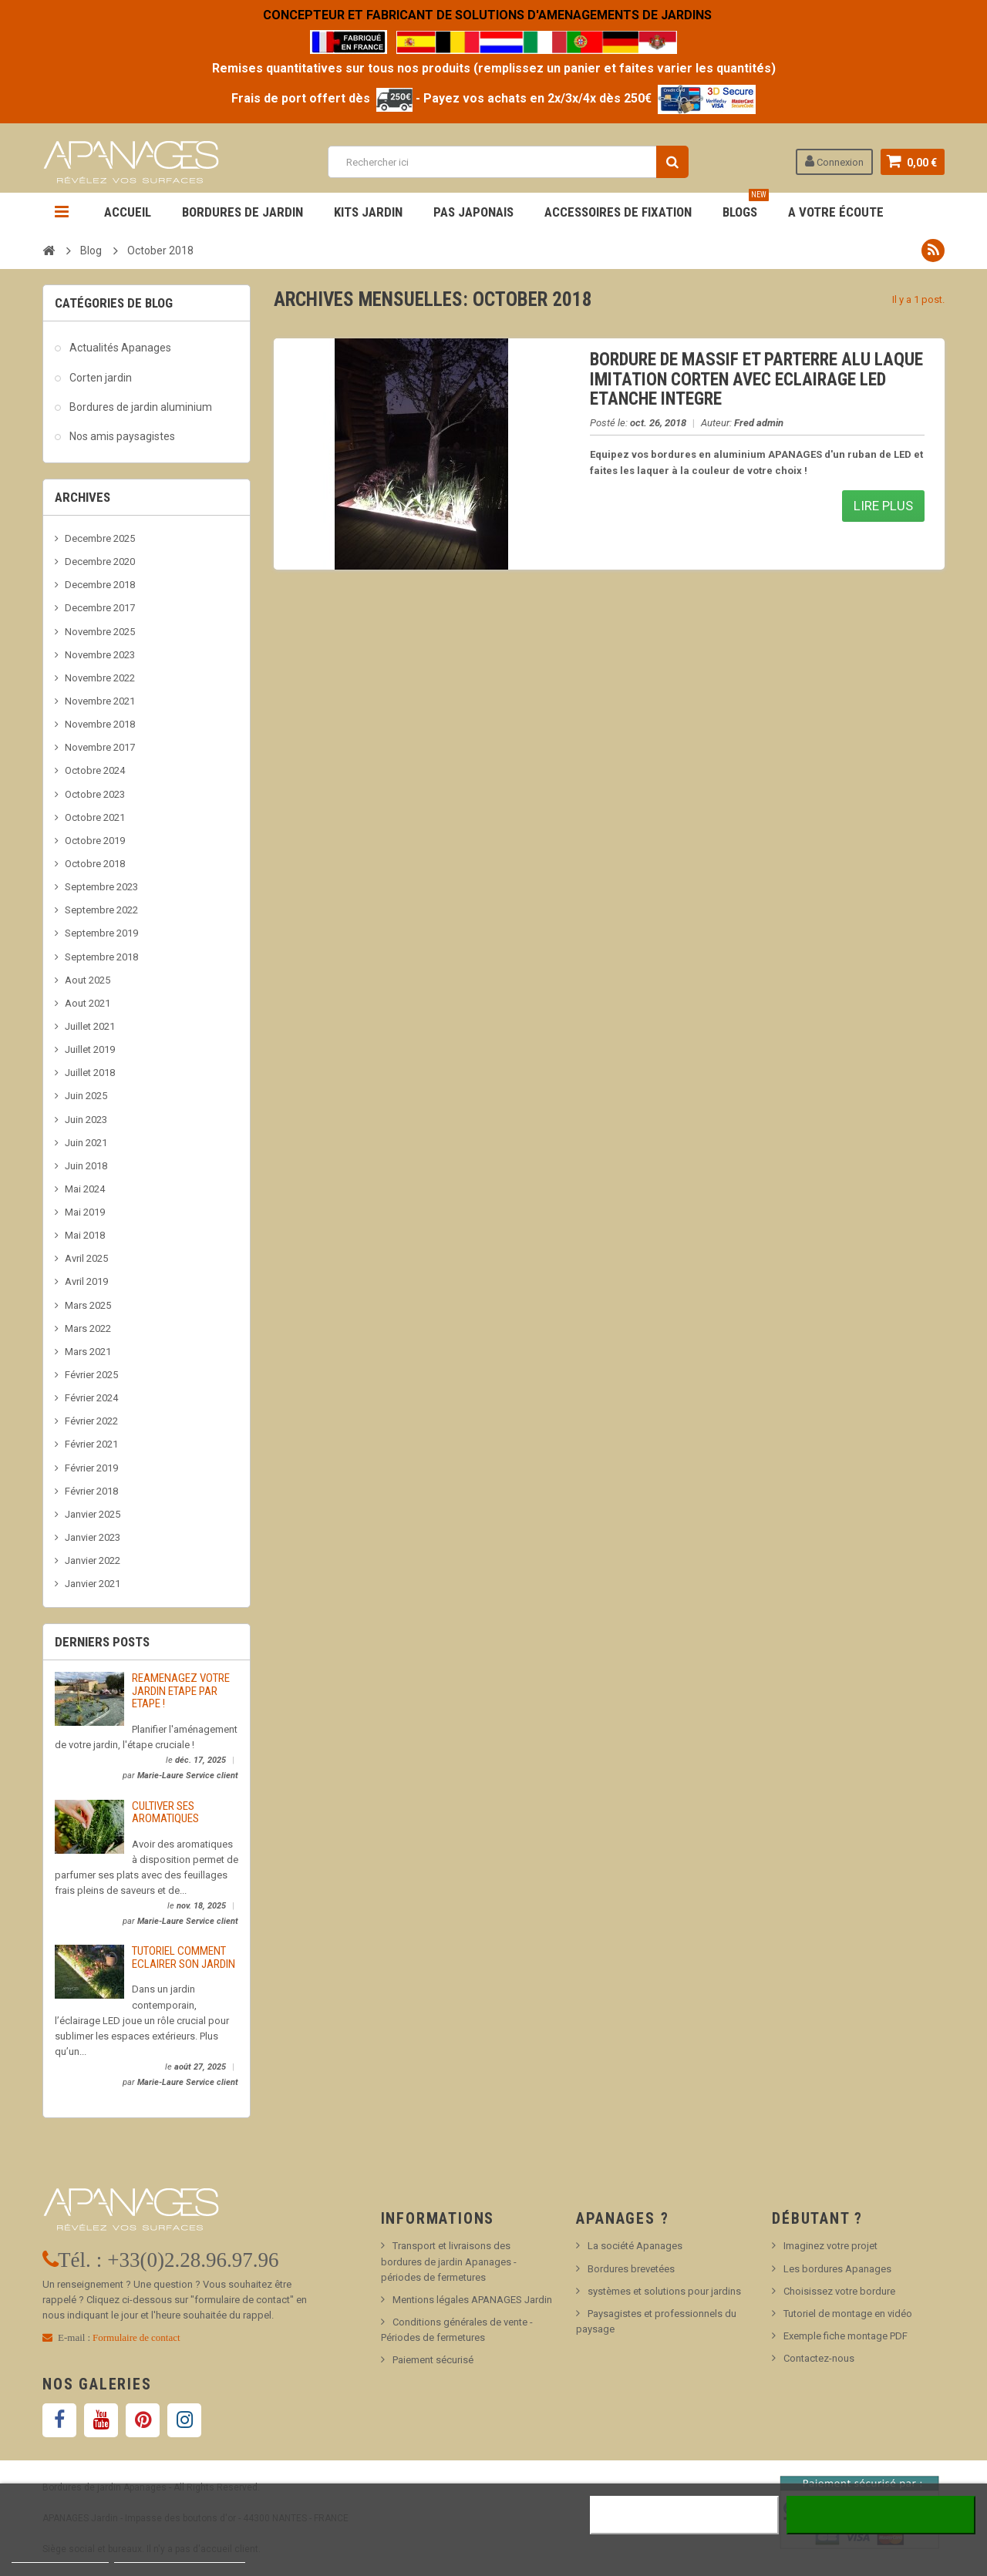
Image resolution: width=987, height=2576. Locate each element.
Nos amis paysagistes (122, 436)
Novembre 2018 (100, 724)
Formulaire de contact (136, 2337)
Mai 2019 (85, 1212)
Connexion (834, 161)
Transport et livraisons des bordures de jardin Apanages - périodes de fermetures (449, 2261)
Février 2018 (91, 1491)
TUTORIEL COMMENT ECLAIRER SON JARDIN (183, 1957)
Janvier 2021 (92, 1583)
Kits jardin (368, 212)
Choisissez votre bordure (839, 2291)
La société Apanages (635, 2245)
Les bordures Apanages (837, 2269)
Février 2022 (91, 1421)
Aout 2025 (87, 980)
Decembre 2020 (100, 561)
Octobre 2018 (95, 863)
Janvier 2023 (92, 1537)
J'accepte (881, 2515)
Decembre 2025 (100, 538)
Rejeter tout (684, 2515)
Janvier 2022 (92, 1560)
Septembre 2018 (101, 957)
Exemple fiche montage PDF (845, 2336)
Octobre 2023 (95, 794)
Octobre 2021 (95, 817)
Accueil (127, 212)
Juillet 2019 (90, 1049)
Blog (91, 250)
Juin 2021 (86, 1142)
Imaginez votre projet (830, 2245)
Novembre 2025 (100, 631)
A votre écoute (836, 212)
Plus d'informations (60, 2555)
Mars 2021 (88, 1351)
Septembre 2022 (101, 910)
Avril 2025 (86, 1258)
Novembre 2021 (100, 701)
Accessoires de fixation (618, 212)
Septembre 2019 (101, 933)
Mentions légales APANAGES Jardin (472, 2299)
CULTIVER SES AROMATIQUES (165, 1812)
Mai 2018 (85, 1235)
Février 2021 (91, 1444)
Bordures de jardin (242, 212)
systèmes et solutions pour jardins (664, 2291)
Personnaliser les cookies (179, 2555)
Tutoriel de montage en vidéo (847, 2313)
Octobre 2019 (95, 840)
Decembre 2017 (100, 608)
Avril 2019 (86, 1281)
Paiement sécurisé (432, 2360)
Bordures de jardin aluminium (140, 407)
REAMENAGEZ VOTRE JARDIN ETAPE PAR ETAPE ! (181, 1690)
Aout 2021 (87, 1003)
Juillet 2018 (90, 1072)
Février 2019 (91, 1468)
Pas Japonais (473, 212)
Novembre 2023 (100, 655)
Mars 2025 (88, 1305)
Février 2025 (91, 1374)
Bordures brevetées (631, 2269)
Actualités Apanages (120, 347)
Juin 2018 (86, 1166)
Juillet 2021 (90, 1026)
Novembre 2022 (100, 678)
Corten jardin (100, 378)
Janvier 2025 (92, 1514)
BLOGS (746, 206)
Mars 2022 (88, 1328)
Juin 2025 (86, 1095)
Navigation (61, 212)
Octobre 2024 (95, 770)
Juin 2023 (86, 1119)
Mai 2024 (85, 1189)
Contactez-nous (818, 2358)
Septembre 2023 (101, 887)
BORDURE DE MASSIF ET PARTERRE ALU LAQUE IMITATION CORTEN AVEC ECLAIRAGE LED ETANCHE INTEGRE (756, 379)
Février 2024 (91, 1398)
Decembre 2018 (100, 584)
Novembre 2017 (100, 747)
